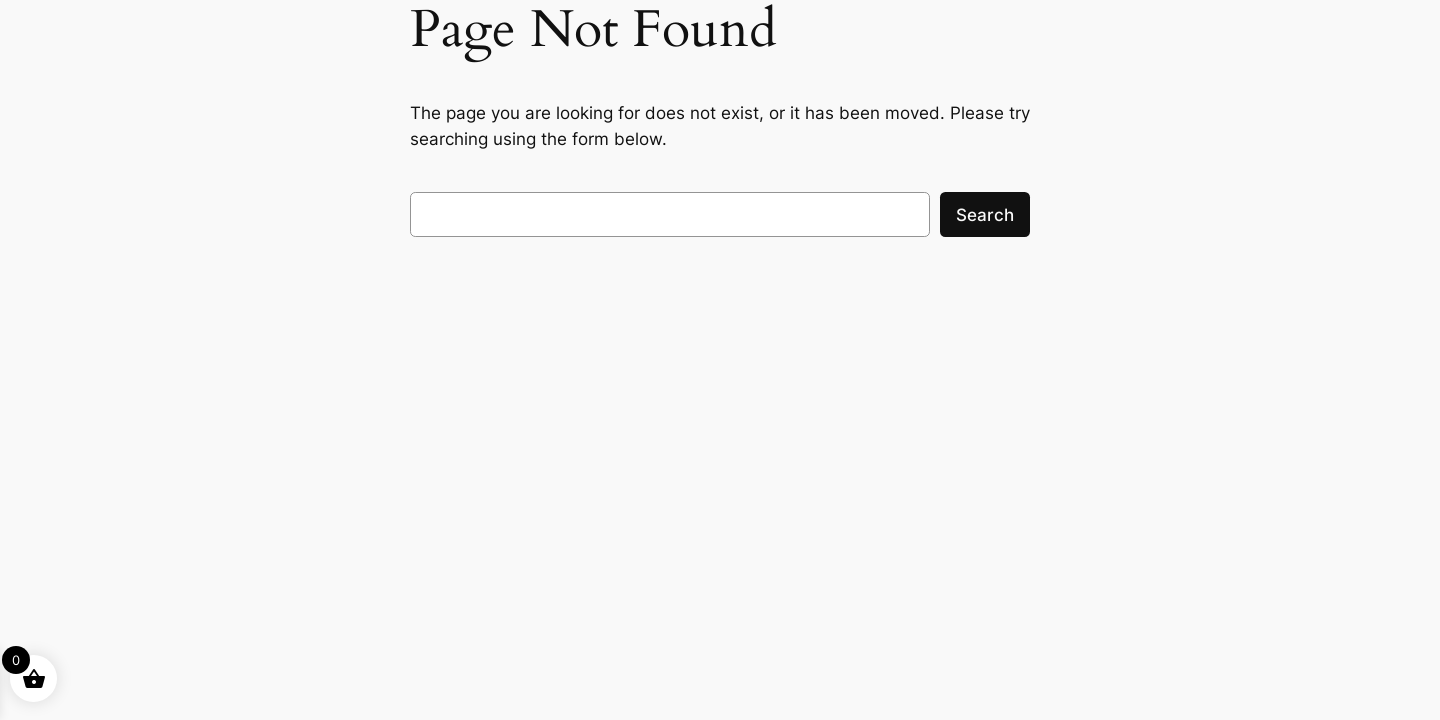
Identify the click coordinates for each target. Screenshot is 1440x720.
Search (985, 215)
